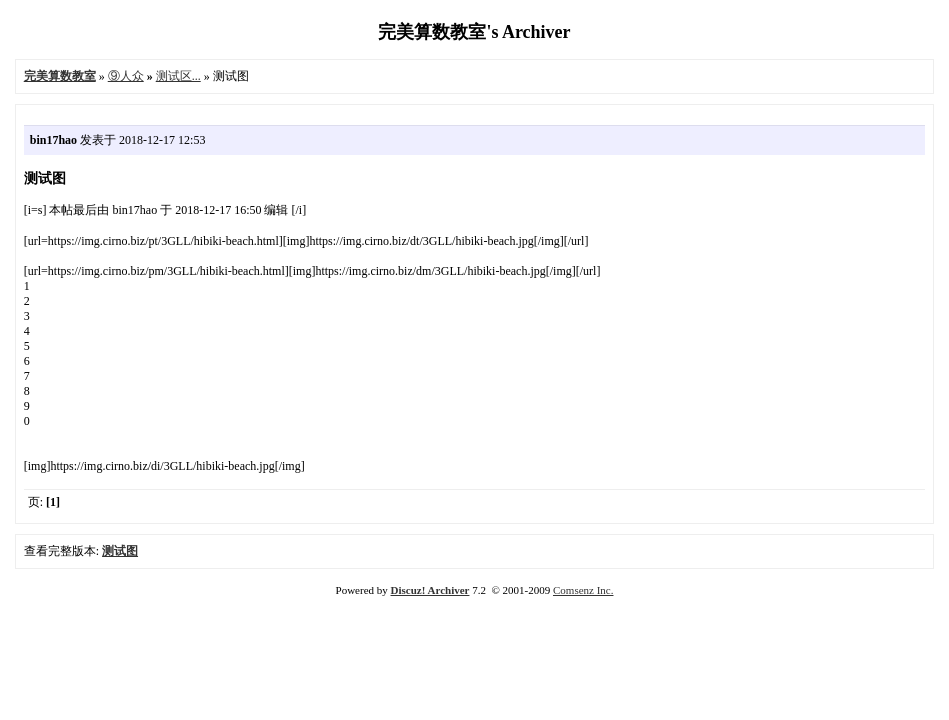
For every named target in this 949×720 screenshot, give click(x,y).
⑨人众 (126, 76)
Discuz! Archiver (430, 590)
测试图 (120, 551)
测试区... (178, 76)
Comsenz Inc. (583, 590)
